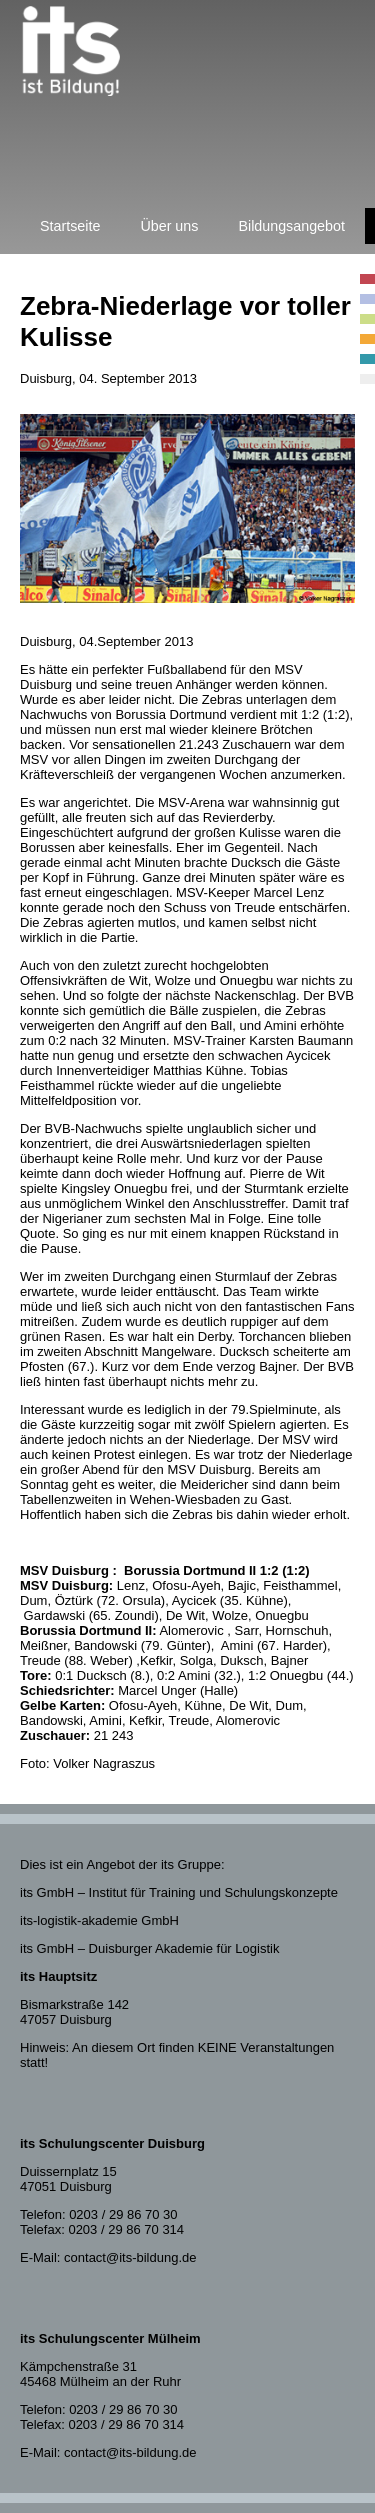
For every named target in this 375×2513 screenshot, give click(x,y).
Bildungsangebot (291, 226)
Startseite (70, 226)
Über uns (169, 226)
